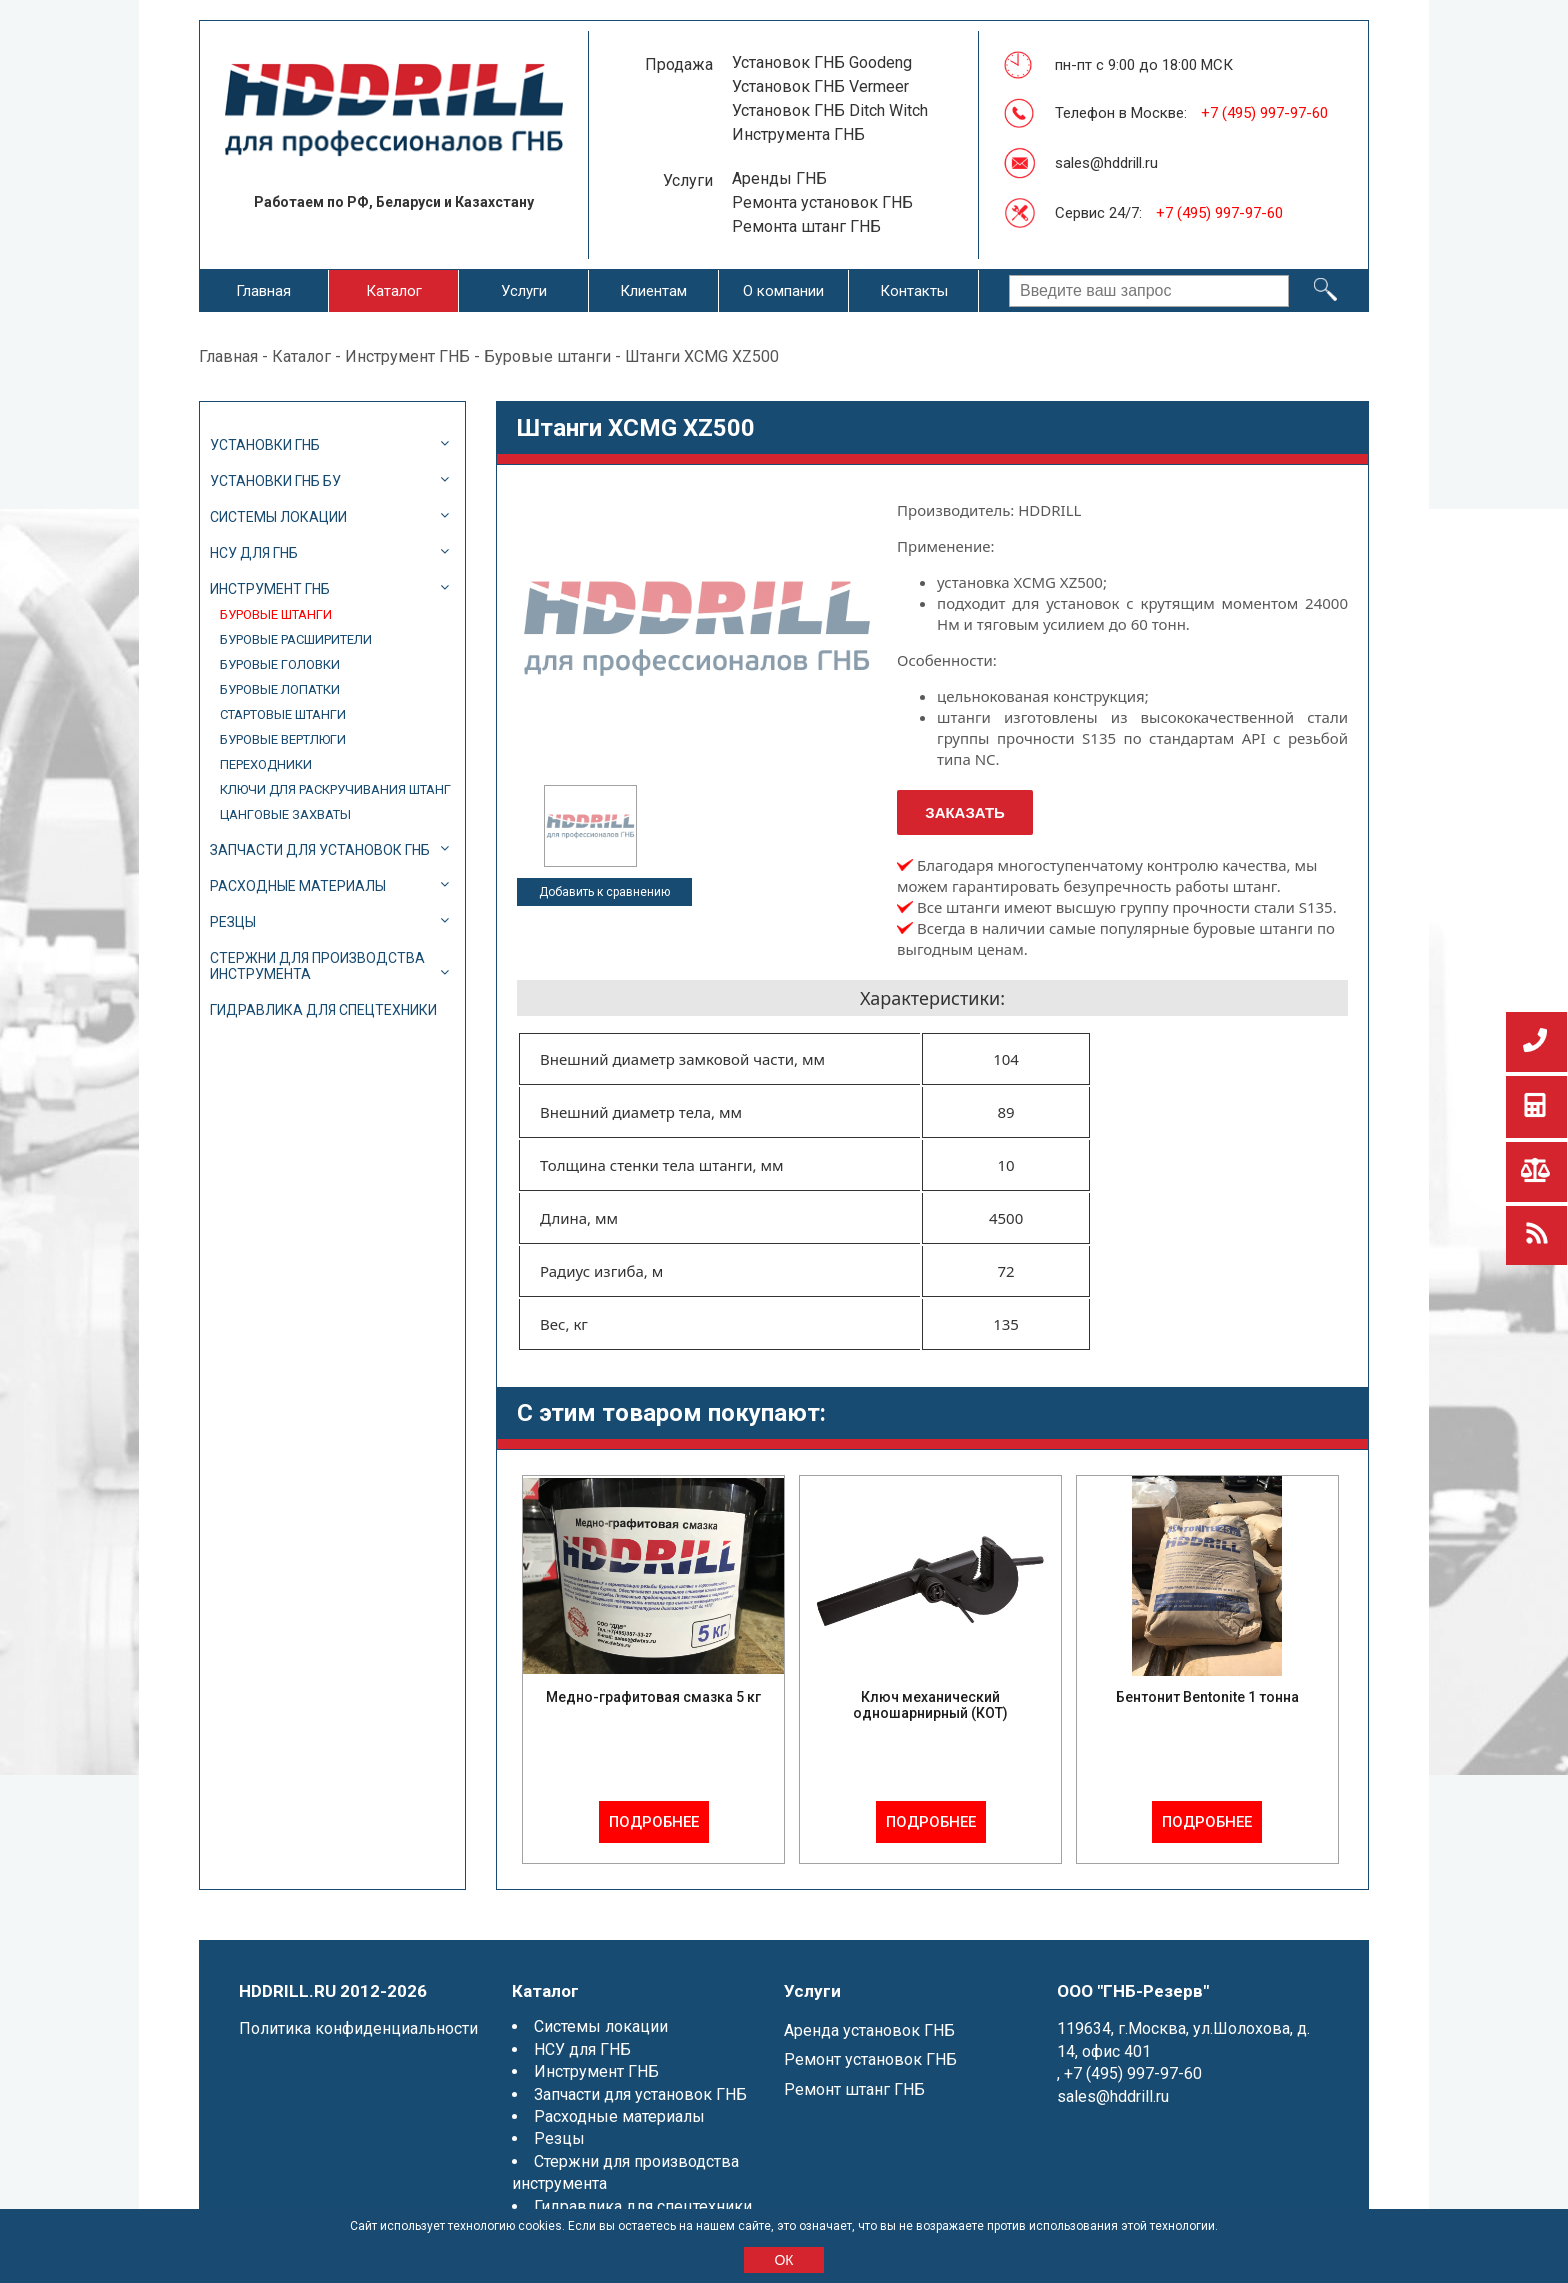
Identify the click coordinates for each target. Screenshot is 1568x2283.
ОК (783, 2260)
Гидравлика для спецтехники (323, 1010)
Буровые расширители (296, 639)
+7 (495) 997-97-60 (1264, 113)
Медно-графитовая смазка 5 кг (653, 1697)
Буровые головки (280, 664)
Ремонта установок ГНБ (822, 202)
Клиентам (653, 291)
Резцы (233, 922)
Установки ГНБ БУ (275, 481)
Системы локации (278, 517)
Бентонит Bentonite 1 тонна (1207, 1697)
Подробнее (654, 1822)
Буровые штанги (547, 356)
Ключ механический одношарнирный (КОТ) (930, 1705)
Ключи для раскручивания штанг (335, 789)
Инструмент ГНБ (407, 356)
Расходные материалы (298, 886)
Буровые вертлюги (283, 739)
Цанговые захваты (285, 814)
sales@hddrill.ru (1106, 163)
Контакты (914, 291)
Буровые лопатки (280, 689)
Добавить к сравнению (604, 892)
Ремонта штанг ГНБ (806, 226)
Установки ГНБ (265, 445)
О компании (783, 291)
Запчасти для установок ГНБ (320, 850)
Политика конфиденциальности (358, 2028)
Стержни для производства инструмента (317, 966)
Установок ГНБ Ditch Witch (830, 110)
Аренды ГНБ (779, 178)
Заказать (965, 812)
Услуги (524, 291)
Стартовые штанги (283, 714)
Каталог (394, 291)
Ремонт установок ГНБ (870, 2059)
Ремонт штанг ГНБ (854, 2089)
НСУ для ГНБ (254, 553)
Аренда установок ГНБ (869, 2030)
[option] (590, 826)
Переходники (266, 764)
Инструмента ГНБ (798, 134)
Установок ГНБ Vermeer (820, 86)
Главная (263, 291)
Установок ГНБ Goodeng (822, 62)
